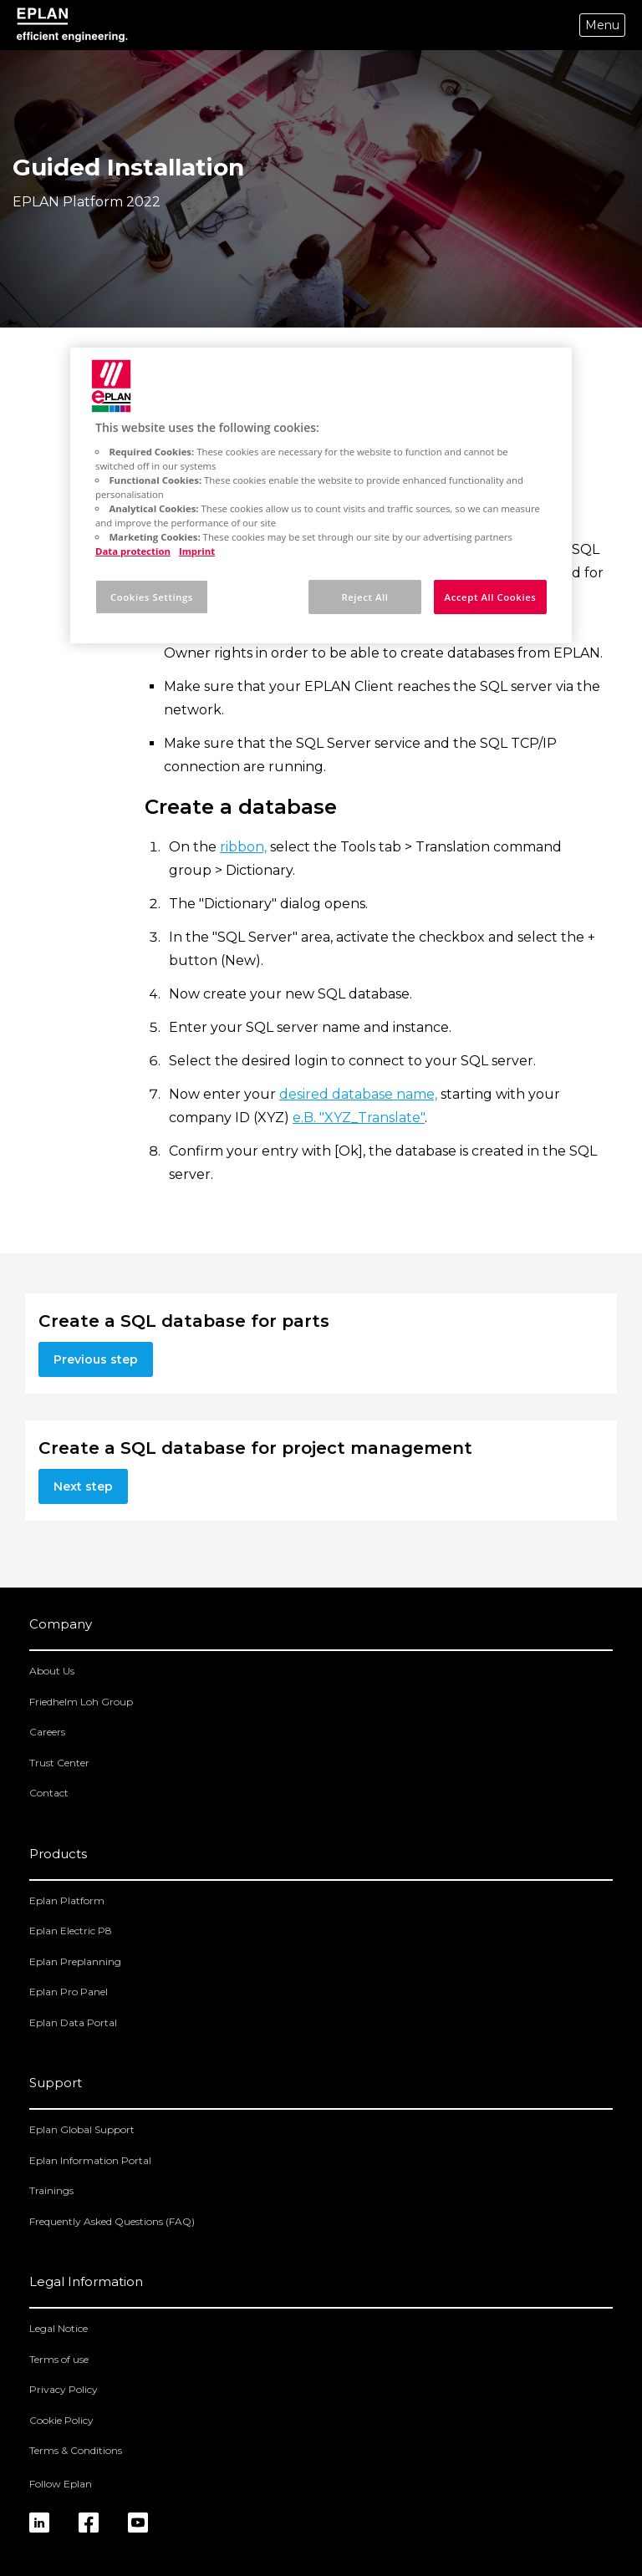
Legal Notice (58, 2328)
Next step (83, 1486)
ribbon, (243, 847)
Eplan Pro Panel (68, 1991)
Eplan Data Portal (73, 2022)
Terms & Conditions (75, 2450)
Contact (49, 1792)
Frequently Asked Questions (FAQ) (112, 2221)
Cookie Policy (61, 2420)
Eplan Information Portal (90, 2160)
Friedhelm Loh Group (81, 1701)
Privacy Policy (63, 2389)
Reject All (364, 597)
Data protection (133, 551)
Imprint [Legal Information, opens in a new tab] (197, 551)
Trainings (51, 2190)
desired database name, (358, 1094)
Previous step (96, 1359)
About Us (51, 1670)
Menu (602, 25)
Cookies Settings (151, 597)
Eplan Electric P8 (70, 1930)
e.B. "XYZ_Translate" (359, 1117)
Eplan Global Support (82, 2129)
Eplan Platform (66, 1900)
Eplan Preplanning (75, 1961)
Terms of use (59, 2359)
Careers (47, 1731)
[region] (321, 495)
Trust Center (59, 1762)
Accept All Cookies (491, 597)
